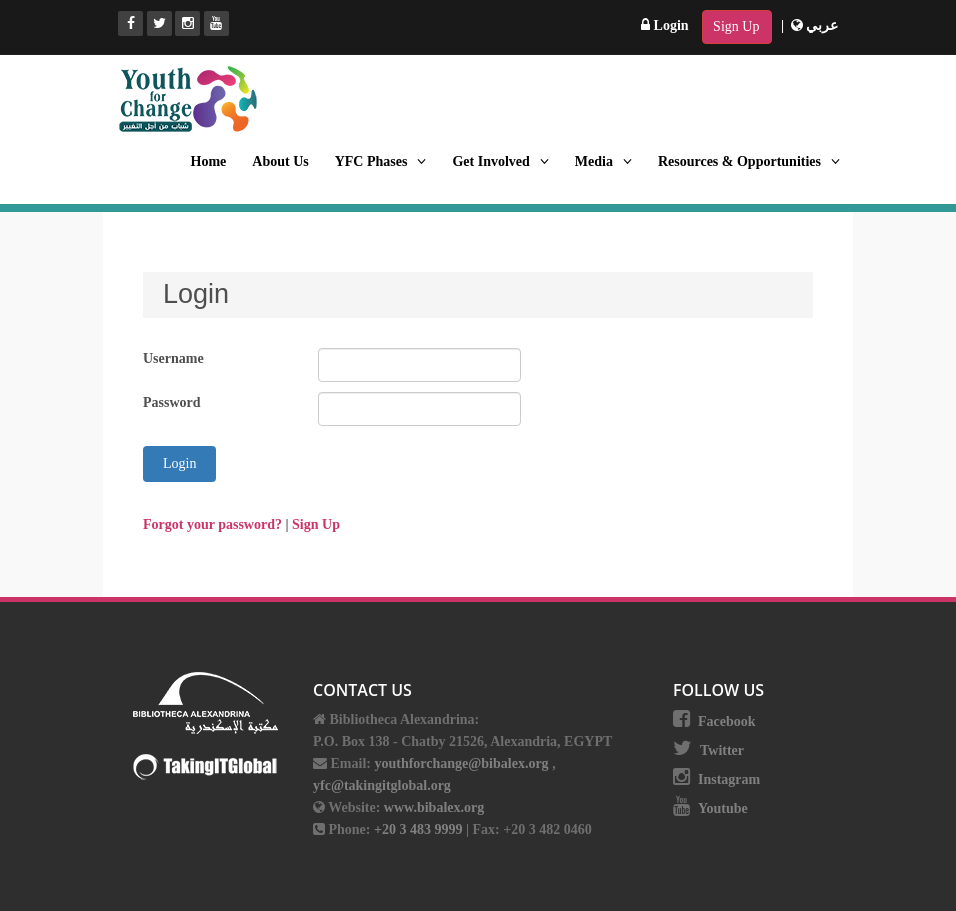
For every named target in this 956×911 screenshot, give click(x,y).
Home (209, 161)
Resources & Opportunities (749, 161)
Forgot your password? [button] (214, 524)
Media (603, 161)
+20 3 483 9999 (420, 829)
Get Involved (500, 161)
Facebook (727, 721)
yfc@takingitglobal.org (382, 785)
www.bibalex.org (434, 807)
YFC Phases (381, 161)
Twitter (722, 750)
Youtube (723, 808)
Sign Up (736, 26)
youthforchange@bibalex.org (461, 763)
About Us (280, 161)
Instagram (729, 779)
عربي (815, 25)
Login (665, 25)
